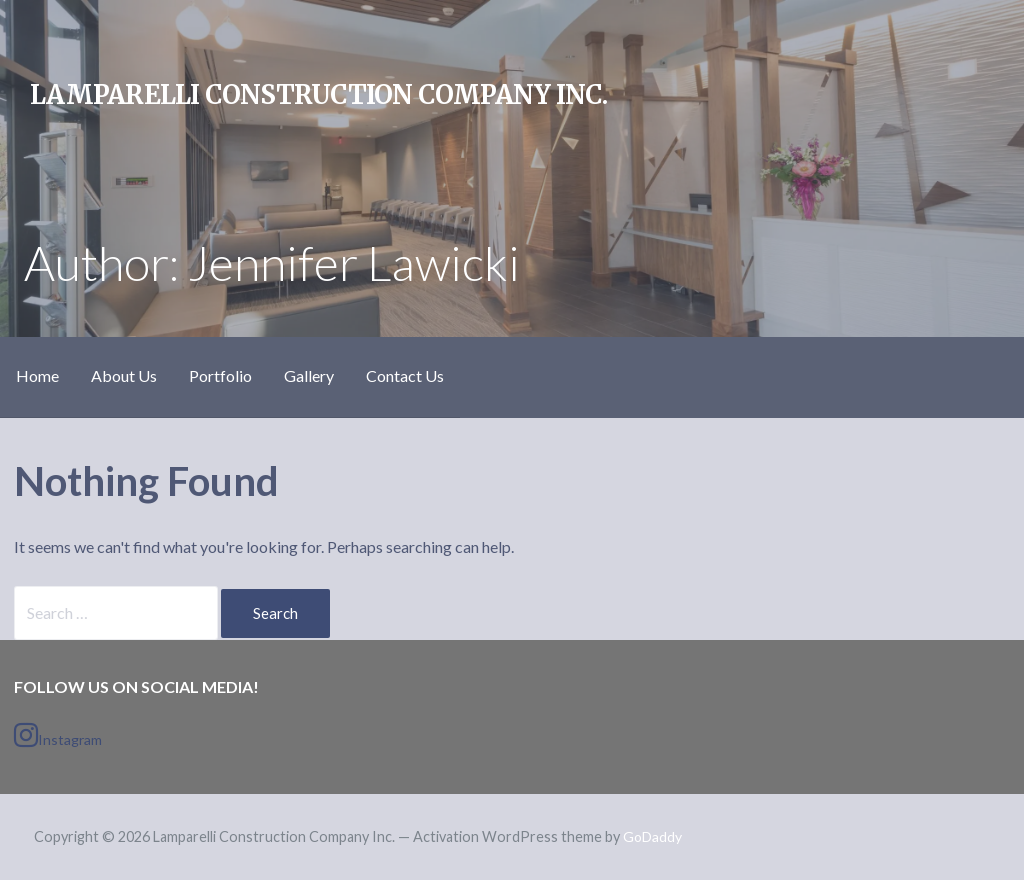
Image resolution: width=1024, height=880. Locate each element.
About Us (124, 375)
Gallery (309, 375)
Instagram (58, 735)
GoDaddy (652, 836)
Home (37, 375)
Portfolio (220, 375)
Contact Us (405, 375)
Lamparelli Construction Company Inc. (318, 95)
